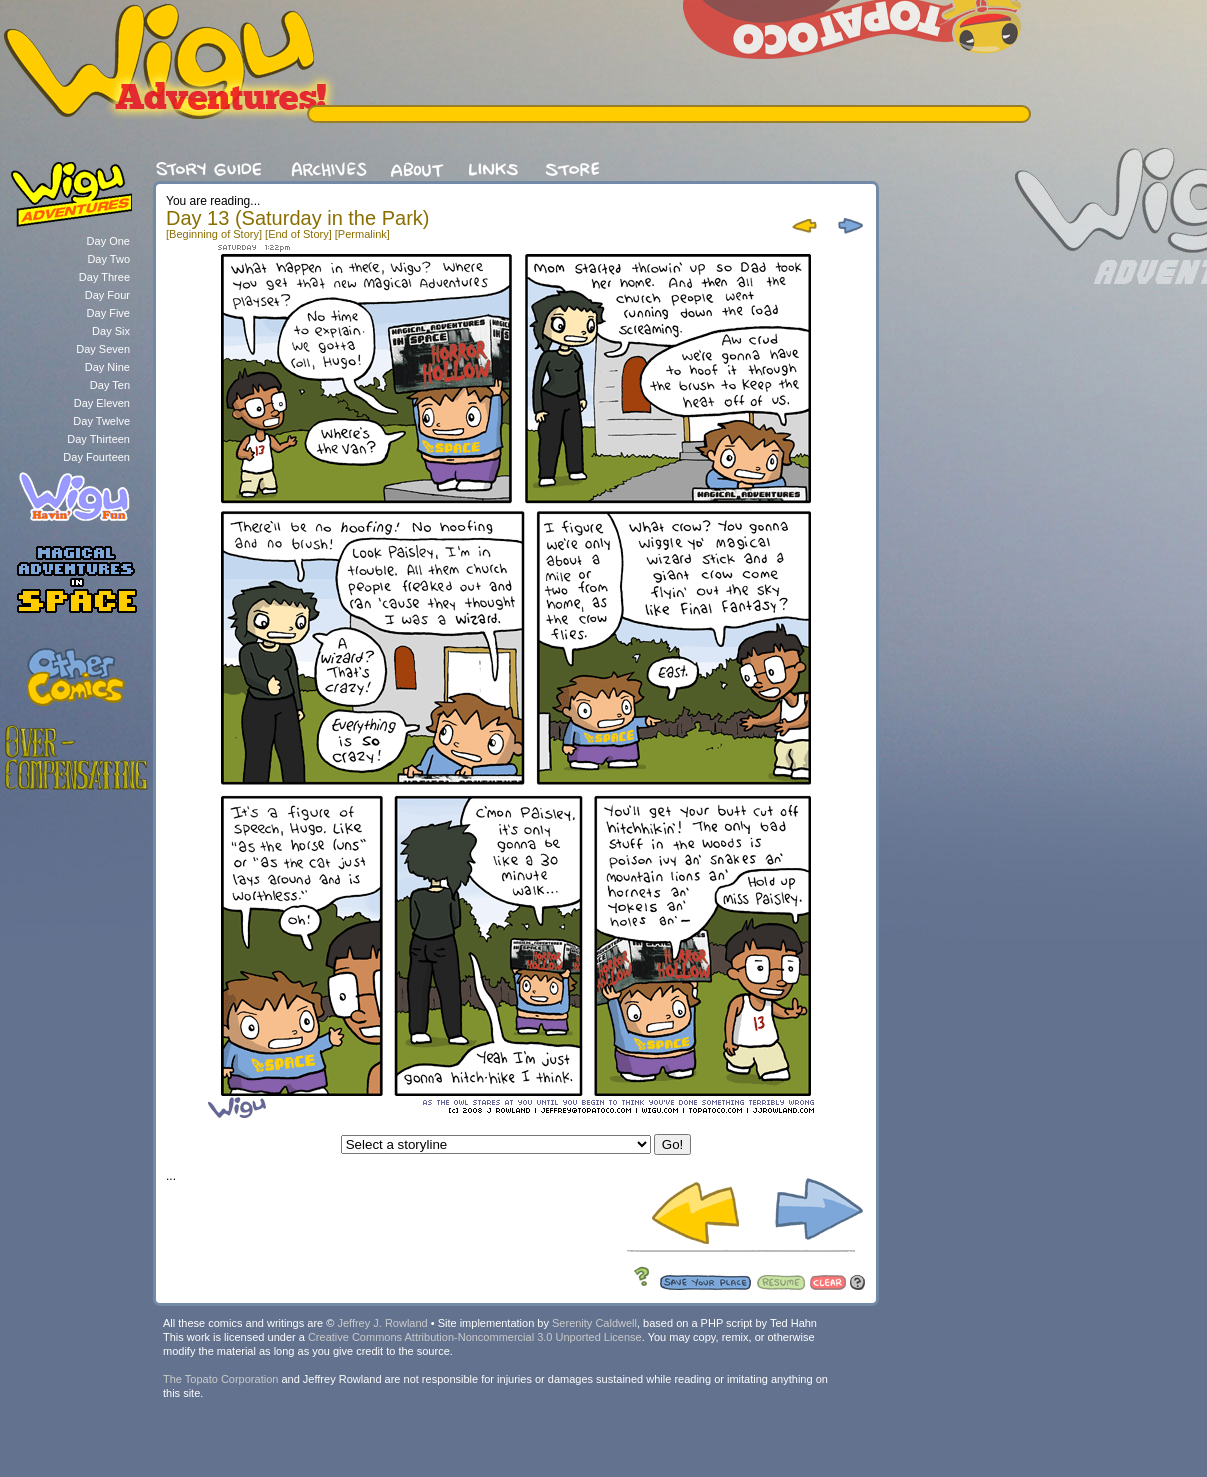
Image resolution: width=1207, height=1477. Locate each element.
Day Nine (107, 367)
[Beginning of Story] (214, 234)
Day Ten (110, 385)
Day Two (108, 259)
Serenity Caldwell (594, 1323)
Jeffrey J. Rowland (382, 1323)
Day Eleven (102, 403)
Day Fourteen (96, 457)
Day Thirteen (98, 439)
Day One (108, 241)
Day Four (107, 295)
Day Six (111, 331)
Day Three (104, 277)
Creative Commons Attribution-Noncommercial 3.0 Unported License (475, 1337)
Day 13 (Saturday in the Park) (297, 218)
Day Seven (103, 349)
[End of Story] (298, 234)
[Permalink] (362, 234)
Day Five (108, 313)
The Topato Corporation (220, 1379)
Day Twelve (101, 421)
